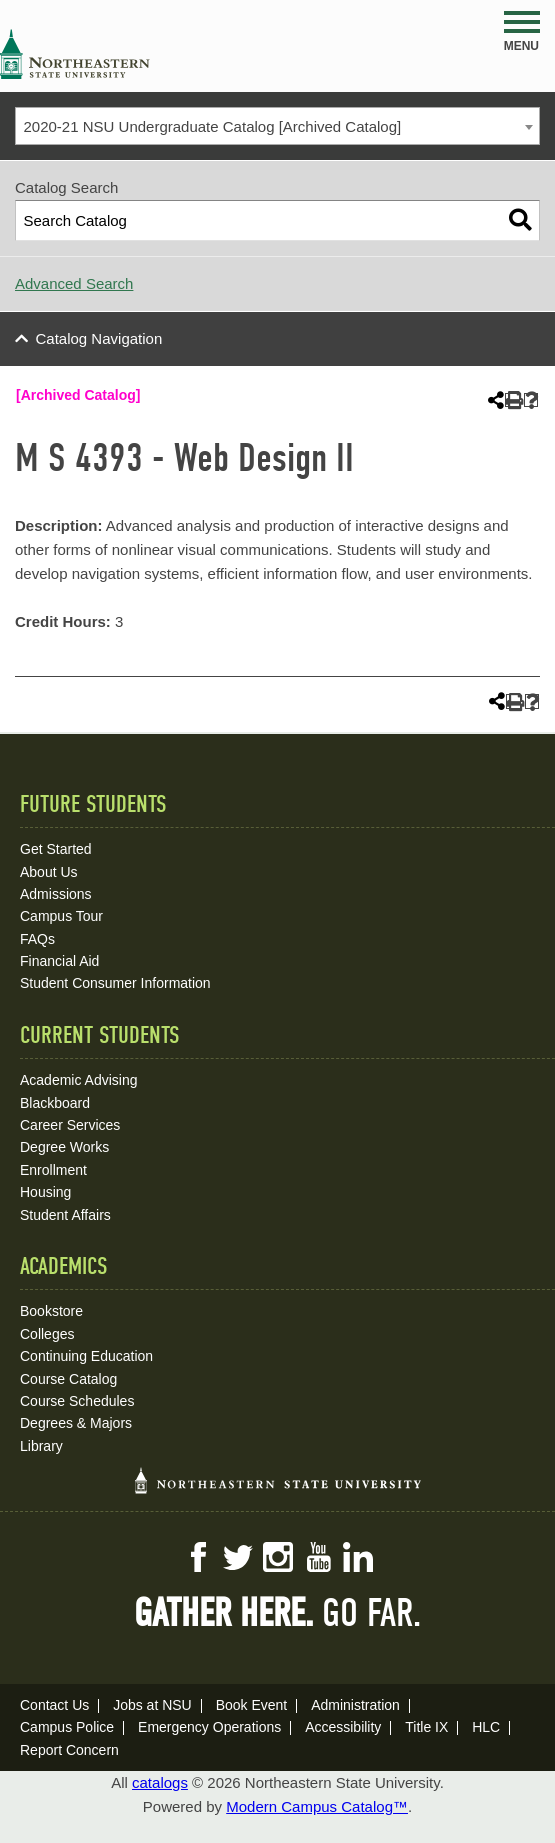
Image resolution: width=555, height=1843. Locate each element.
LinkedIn (358, 1557)
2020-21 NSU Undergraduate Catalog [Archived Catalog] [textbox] (213, 126)
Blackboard (55, 1103)
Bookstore (51, 1311)
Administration (355, 1705)
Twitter (238, 1557)
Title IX (426, 1727)
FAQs (37, 939)
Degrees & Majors (76, 1423)
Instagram (278, 1557)
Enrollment (53, 1170)
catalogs (160, 1782)
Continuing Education (86, 1356)
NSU (75, 54)
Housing (45, 1192)
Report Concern (69, 1750)
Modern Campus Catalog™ (317, 1806)
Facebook (198, 1557)
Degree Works (64, 1147)
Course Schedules (77, 1401)
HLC (486, 1727)
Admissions (56, 894)
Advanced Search (74, 283)
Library (41, 1446)
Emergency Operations (209, 1727)
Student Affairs (65, 1215)
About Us (49, 872)
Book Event (252, 1705)
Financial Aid (59, 961)
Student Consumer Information (115, 983)
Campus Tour (61, 916)
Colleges (47, 1334)
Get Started (56, 849)
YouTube (318, 1557)
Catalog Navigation (99, 338)
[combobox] (277, 126)
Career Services (70, 1125)
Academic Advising (79, 1080)
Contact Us (54, 1705)
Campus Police (67, 1727)
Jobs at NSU (152, 1705)
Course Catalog (68, 1379)
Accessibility (343, 1727)
